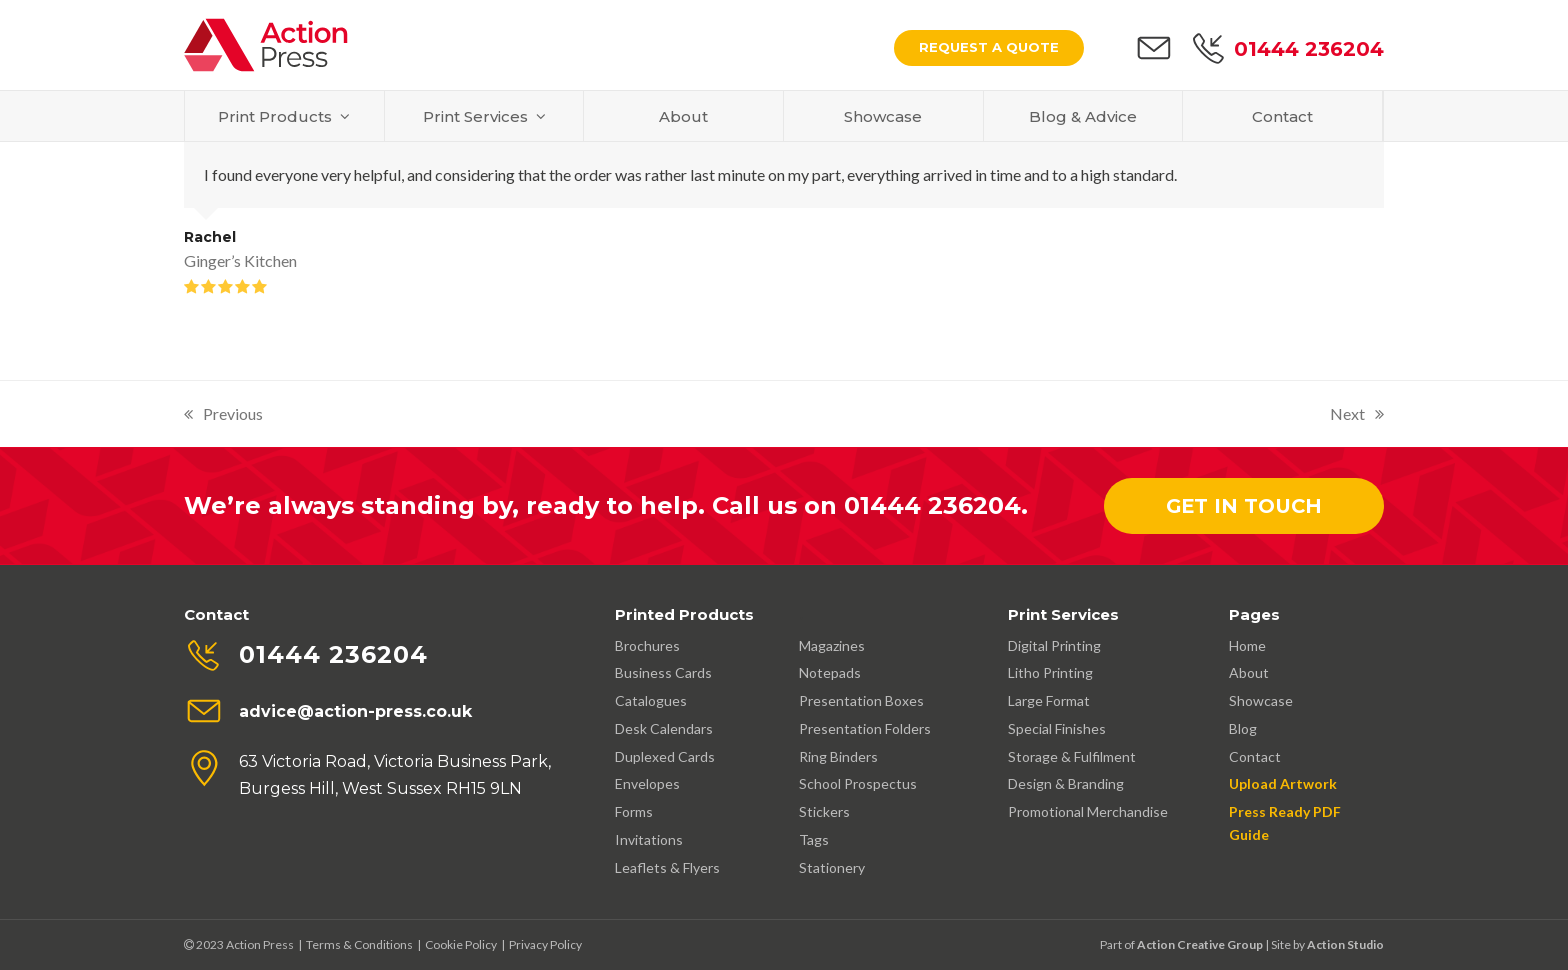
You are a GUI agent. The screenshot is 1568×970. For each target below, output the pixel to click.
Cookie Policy (461, 944)
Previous (223, 415)
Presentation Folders (865, 728)
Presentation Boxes (861, 700)
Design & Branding (1066, 783)
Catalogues (651, 700)
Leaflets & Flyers (667, 867)
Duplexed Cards (665, 756)
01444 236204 (1309, 49)
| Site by (1284, 944)
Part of (1181, 944)
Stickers (824, 811)
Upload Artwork (1283, 783)
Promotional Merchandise (1088, 811)
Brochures (647, 645)
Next (1357, 415)
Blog (1243, 728)
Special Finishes (1057, 728)
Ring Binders (838, 756)
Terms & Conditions (359, 944)
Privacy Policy (545, 944)
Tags (814, 839)
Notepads (830, 672)
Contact (1255, 756)
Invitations (649, 839)
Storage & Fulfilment (1072, 756)
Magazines (832, 645)
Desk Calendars (664, 728)
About (1249, 672)
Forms (634, 811)
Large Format (1049, 700)
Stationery (832, 867)
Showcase (1261, 700)
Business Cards (663, 672)
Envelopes (647, 783)
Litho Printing (1050, 672)
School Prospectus (858, 783)
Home (1247, 645)
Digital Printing (1054, 645)
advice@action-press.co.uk (355, 711)
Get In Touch (1244, 506)
